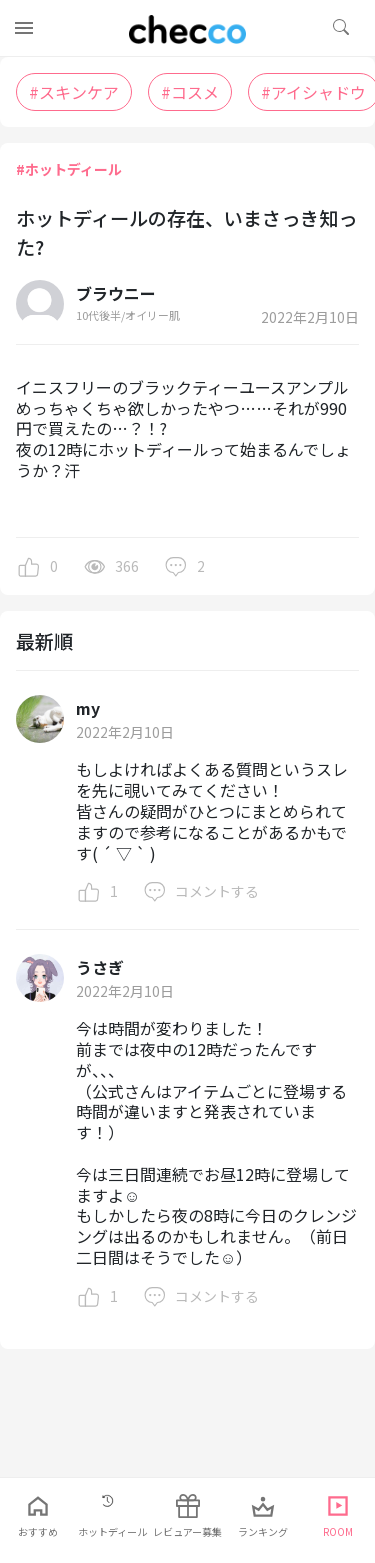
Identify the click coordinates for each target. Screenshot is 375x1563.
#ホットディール (69, 169)
